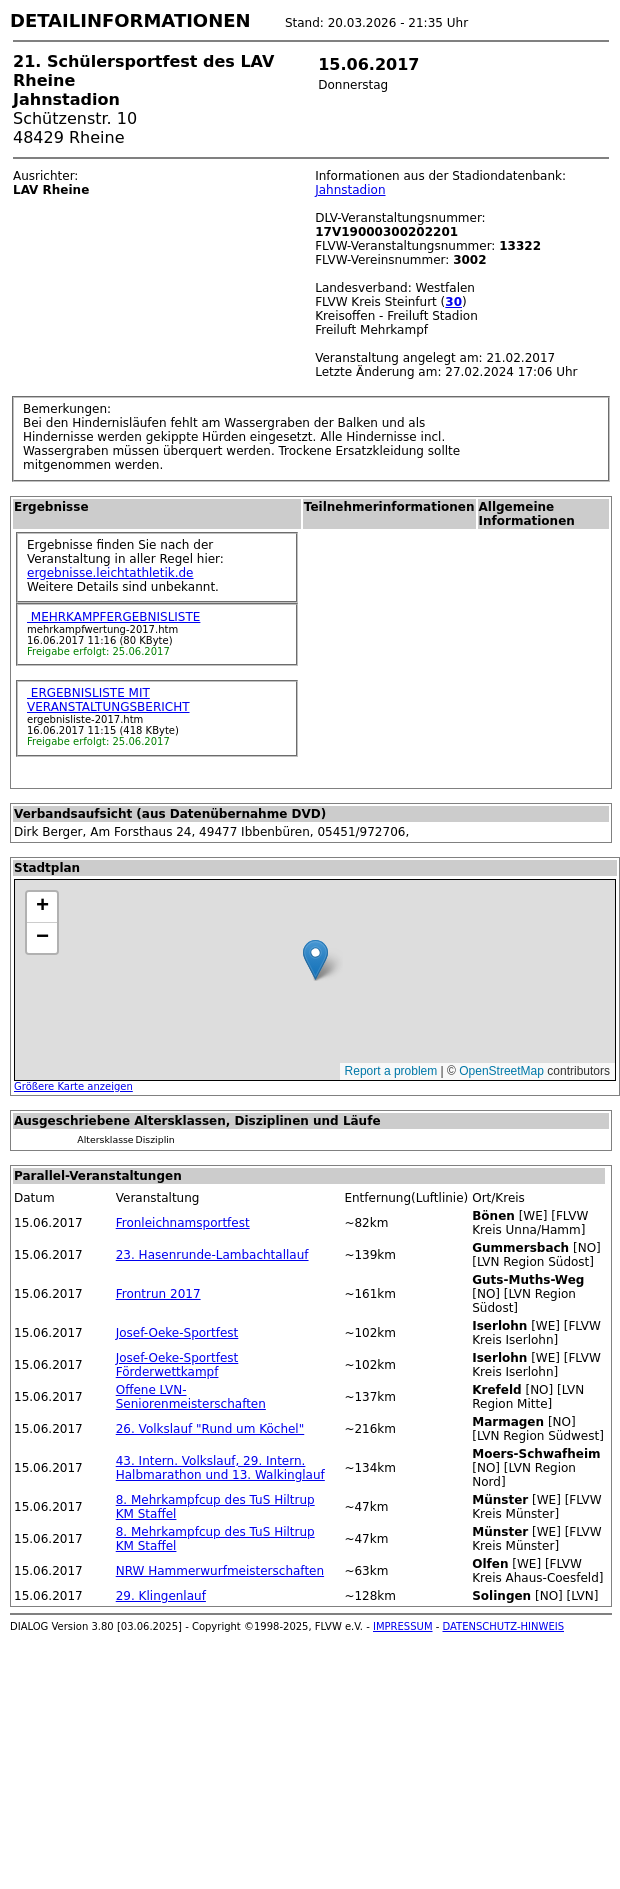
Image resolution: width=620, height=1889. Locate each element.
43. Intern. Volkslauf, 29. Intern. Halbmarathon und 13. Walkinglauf (220, 1468)
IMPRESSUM (403, 1626)
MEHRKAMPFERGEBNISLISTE (113, 617)
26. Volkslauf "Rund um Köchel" (210, 1429)
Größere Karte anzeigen (73, 1086)
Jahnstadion (350, 190)
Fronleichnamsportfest (183, 1223)
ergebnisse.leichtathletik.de (110, 573)
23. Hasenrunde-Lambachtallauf (212, 1255)
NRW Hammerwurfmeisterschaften (220, 1571)
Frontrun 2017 (158, 1294)
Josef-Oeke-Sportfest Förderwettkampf (177, 1365)
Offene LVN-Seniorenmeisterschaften (191, 1397)
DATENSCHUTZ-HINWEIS (504, 1626)
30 (453, 302)
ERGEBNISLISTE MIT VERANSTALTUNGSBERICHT (108, 700)
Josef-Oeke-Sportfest (177, 1333)
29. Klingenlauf (161, 1596)
